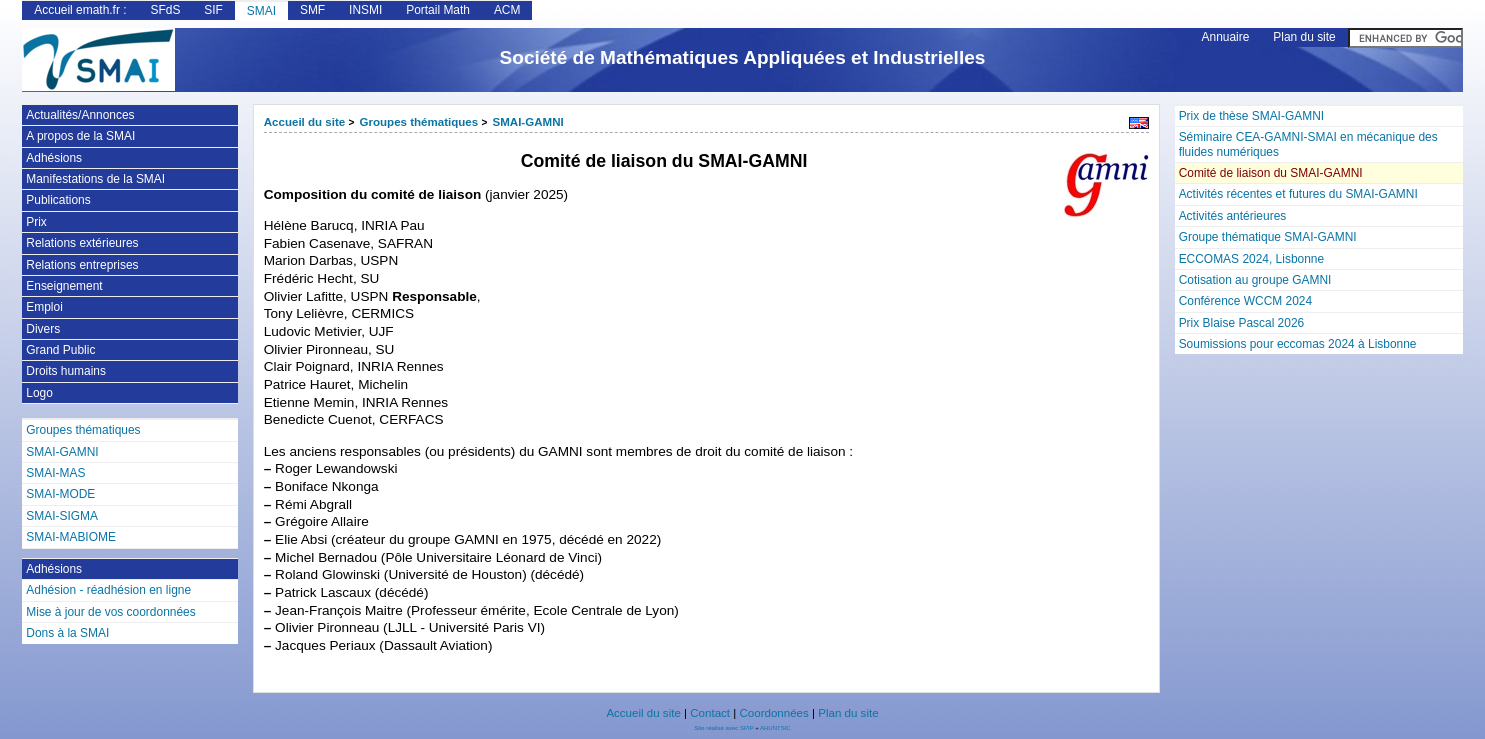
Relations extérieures (82, 243)
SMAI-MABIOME (71, 537)
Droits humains (66, 371)
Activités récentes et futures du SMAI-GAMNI (1298, 194)
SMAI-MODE (60, 494)
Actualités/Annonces (80, 115)
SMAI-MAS (55, 473)
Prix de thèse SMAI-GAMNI (1251, 116)
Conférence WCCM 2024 (1246, 301)
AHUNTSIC (775, 728)
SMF (312, 10)
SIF (213, 10)
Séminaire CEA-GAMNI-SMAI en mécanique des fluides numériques (1308, 144)
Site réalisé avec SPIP (724, 728)
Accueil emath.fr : (80, 10)
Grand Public (60, 350)
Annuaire (1226, 37)
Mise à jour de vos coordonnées (110, 612)
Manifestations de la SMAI (95, 179)
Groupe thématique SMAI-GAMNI (1268, 237)
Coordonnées (773, 713)
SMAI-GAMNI (528, 122)
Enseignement (64, 286)
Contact (710, 713)
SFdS (165, 10)
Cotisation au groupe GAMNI (1255, 280)
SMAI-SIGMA (62, 516)
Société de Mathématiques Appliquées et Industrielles (743, 57)
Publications (58, 200)
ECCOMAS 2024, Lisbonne (1252, 259)
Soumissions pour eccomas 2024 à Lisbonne (1298, 344)
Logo (39, 393)
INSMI (365, 10)
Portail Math (438, 10)
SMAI (261, 11)
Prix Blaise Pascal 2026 (1242, 323)
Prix (36, 222)
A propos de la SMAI (80, 136)
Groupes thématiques (419, 122)
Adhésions (54, 158)
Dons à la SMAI (67, 633)
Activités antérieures (1233, 216)
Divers (43, 329)
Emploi (44, 307)
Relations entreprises (82, 265)
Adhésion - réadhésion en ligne (108, 590)
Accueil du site (305, 122)
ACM (507, 10)
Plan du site (1304, 37)
